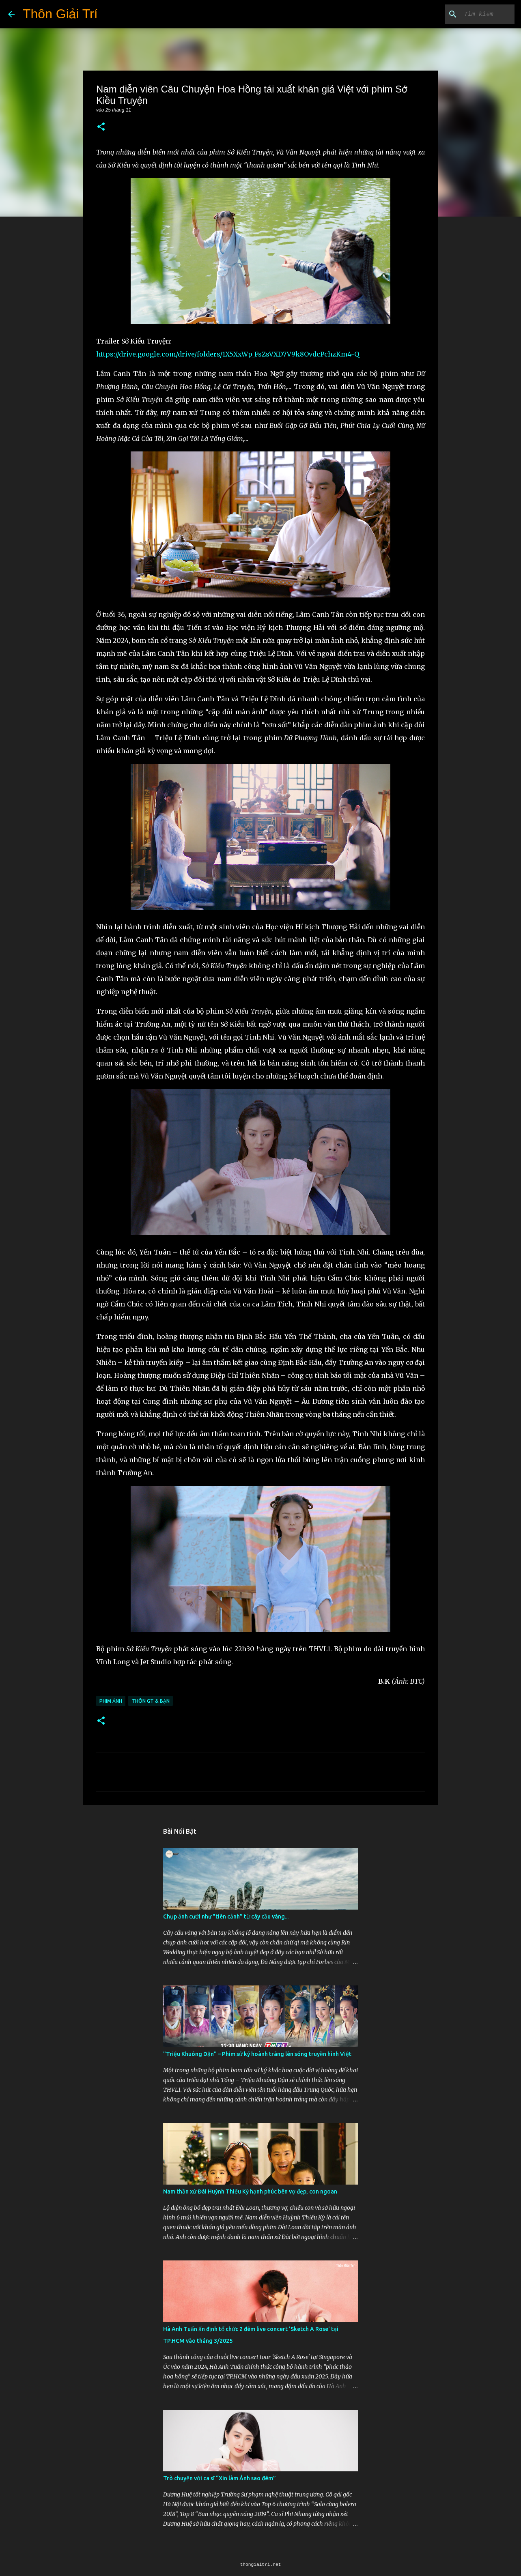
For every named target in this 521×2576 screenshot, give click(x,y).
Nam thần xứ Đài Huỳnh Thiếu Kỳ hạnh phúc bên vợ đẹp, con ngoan (250, 2191)
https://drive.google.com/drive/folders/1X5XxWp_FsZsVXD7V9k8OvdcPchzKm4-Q (227, 354)
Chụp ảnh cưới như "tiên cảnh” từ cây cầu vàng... (225, 1916)
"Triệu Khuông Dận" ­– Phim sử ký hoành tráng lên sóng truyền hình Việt (257, 2054)
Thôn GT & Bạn (150, 1701)
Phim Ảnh (110, 1701)
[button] (101, 127)
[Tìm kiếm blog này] (472, 14)
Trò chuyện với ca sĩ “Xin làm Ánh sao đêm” (219, 2478)
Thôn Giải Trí (60, 13)
